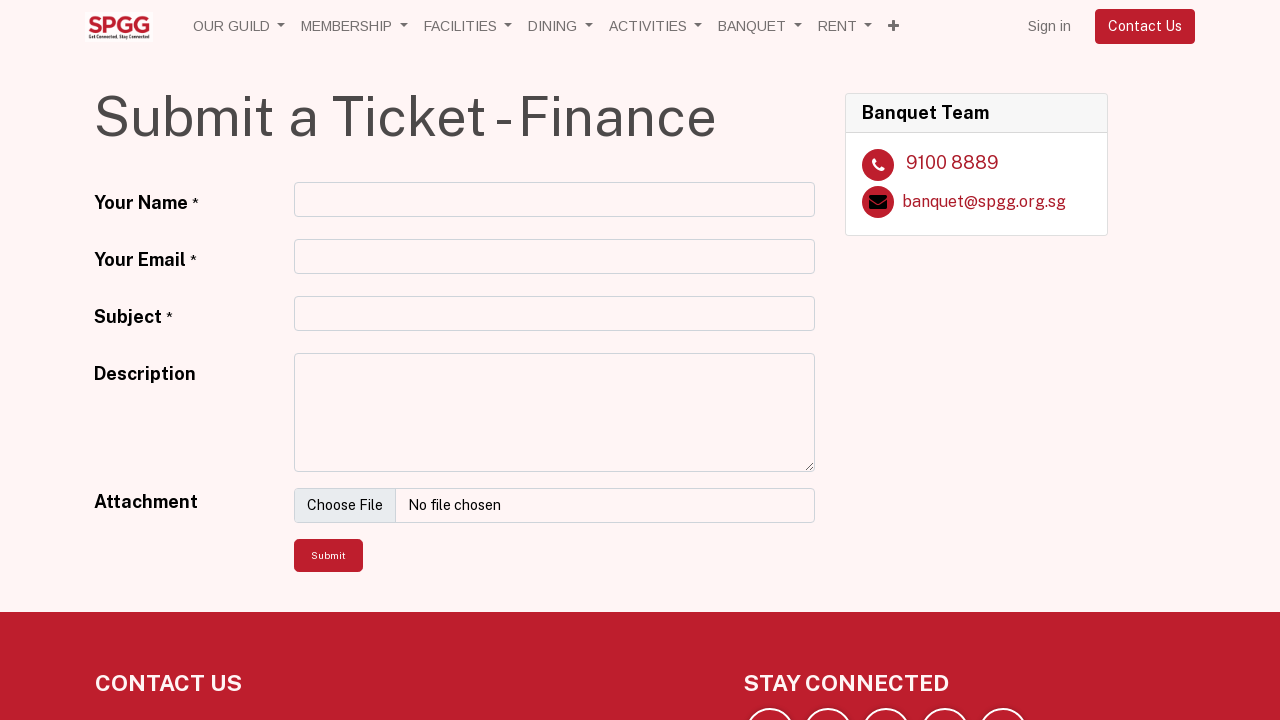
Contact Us (1145, 26)
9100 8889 (952, 162)
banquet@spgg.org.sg (984, 201)
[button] (893, 26)
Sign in (1049, 26)
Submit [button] (328, 555)
